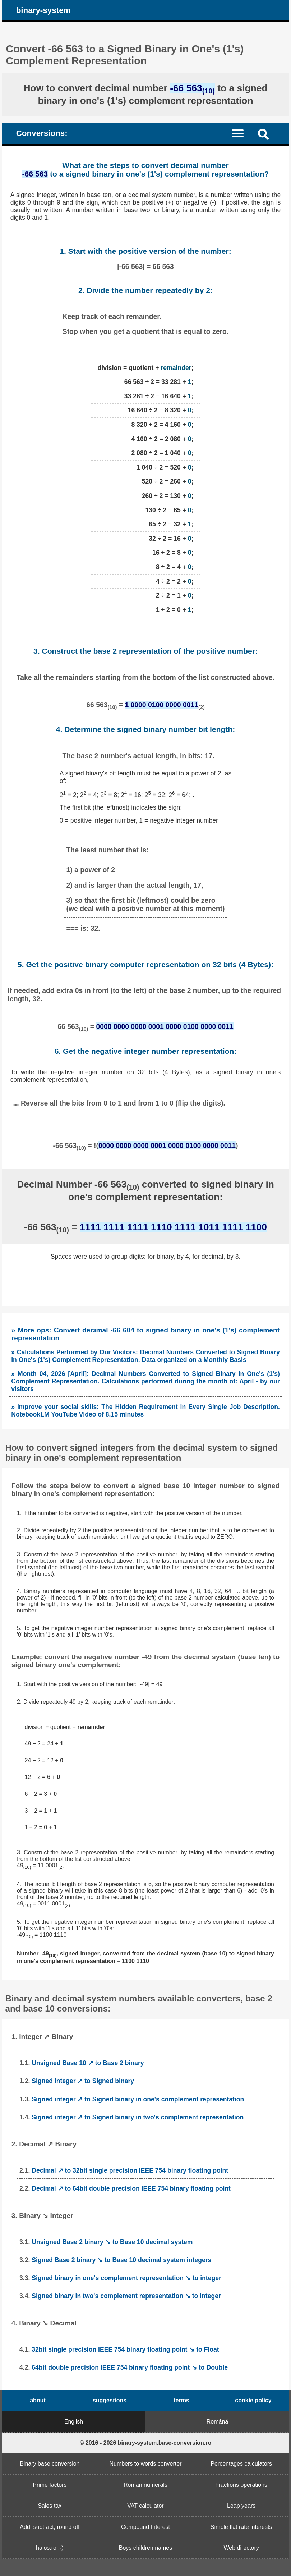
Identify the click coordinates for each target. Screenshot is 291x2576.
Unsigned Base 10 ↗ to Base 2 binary (88, 2063)
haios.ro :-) (49, 2548)
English (73, 2422)
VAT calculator (145, 2506)
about (38, 2400)
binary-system (43, 10)
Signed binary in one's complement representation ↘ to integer (126, 2278)
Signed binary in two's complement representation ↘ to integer (126, 2296)
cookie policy (253, 2400)
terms (181, 2400)
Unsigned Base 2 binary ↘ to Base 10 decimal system (112, 2242)
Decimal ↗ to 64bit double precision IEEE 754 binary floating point (131, 2188)
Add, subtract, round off (49, 2527)
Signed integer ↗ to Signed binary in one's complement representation (138, 2099)
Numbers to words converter (146, 2464)
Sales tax (49, 2506)
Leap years (241, 2506)
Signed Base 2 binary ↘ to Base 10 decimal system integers (121, 2260)
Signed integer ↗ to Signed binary (83, 2081)
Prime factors (49, 2485)
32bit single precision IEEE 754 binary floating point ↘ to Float (125, 2349)
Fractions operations (241, 2485)
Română (217, 2422)
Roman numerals (145, 2485)
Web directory (241, 2548)
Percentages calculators (241, 2464)
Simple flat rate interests (241, 2527)
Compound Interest (145, 2527)
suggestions (109, 2400)
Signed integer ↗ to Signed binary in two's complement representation (138, 2117)
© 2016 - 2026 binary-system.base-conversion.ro (146, 2443)
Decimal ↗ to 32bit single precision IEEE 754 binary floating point (130, 2170)
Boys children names (145, 2548)
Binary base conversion (49, 2464)
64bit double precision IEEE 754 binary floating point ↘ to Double (130, 2367)
